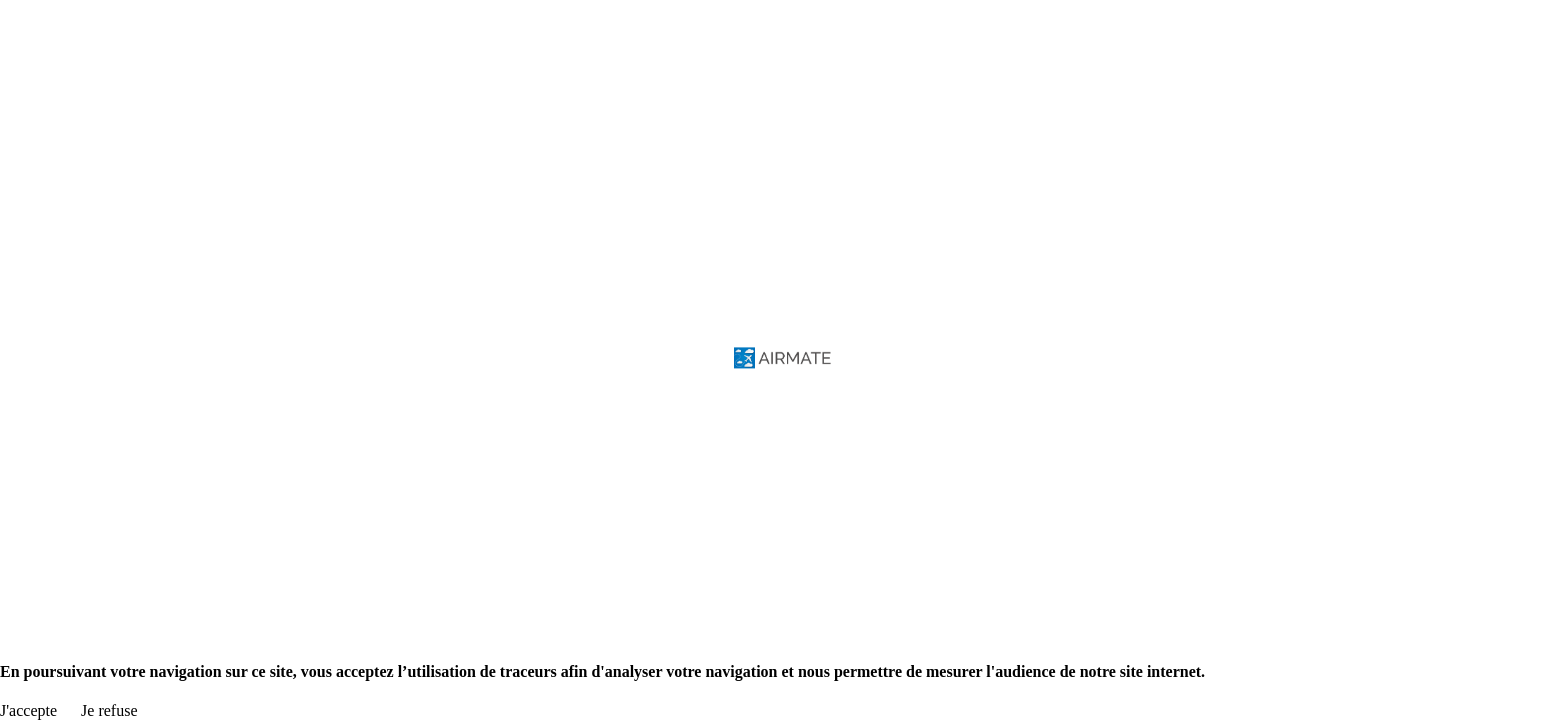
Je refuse (109, 710)
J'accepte (28, 710)
